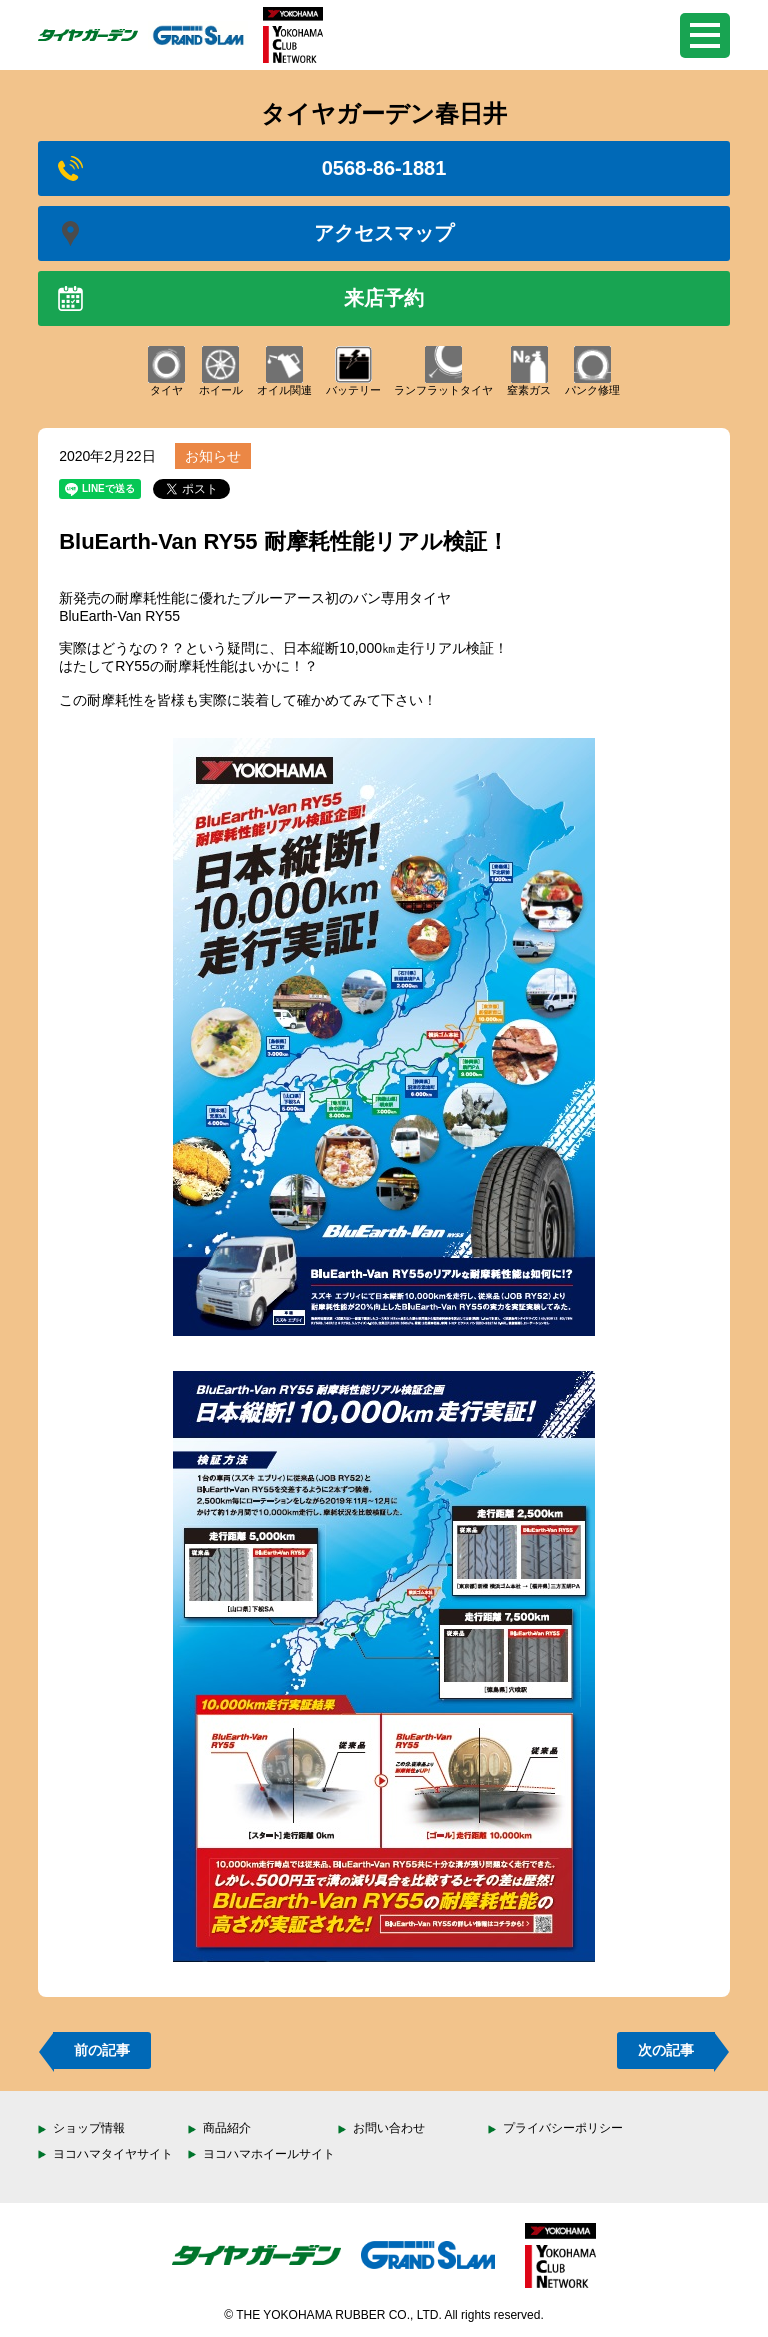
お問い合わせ (389, 2128)
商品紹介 (227, 2128)
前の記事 (102, 2050)
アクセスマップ (256, 233)
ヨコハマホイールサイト (269, 2154)
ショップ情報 (89, 2128)
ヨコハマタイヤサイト (113, 2154)
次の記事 (666, 2050)
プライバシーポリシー (563, 2128)
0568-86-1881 (252, 168)
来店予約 (241, 298)
